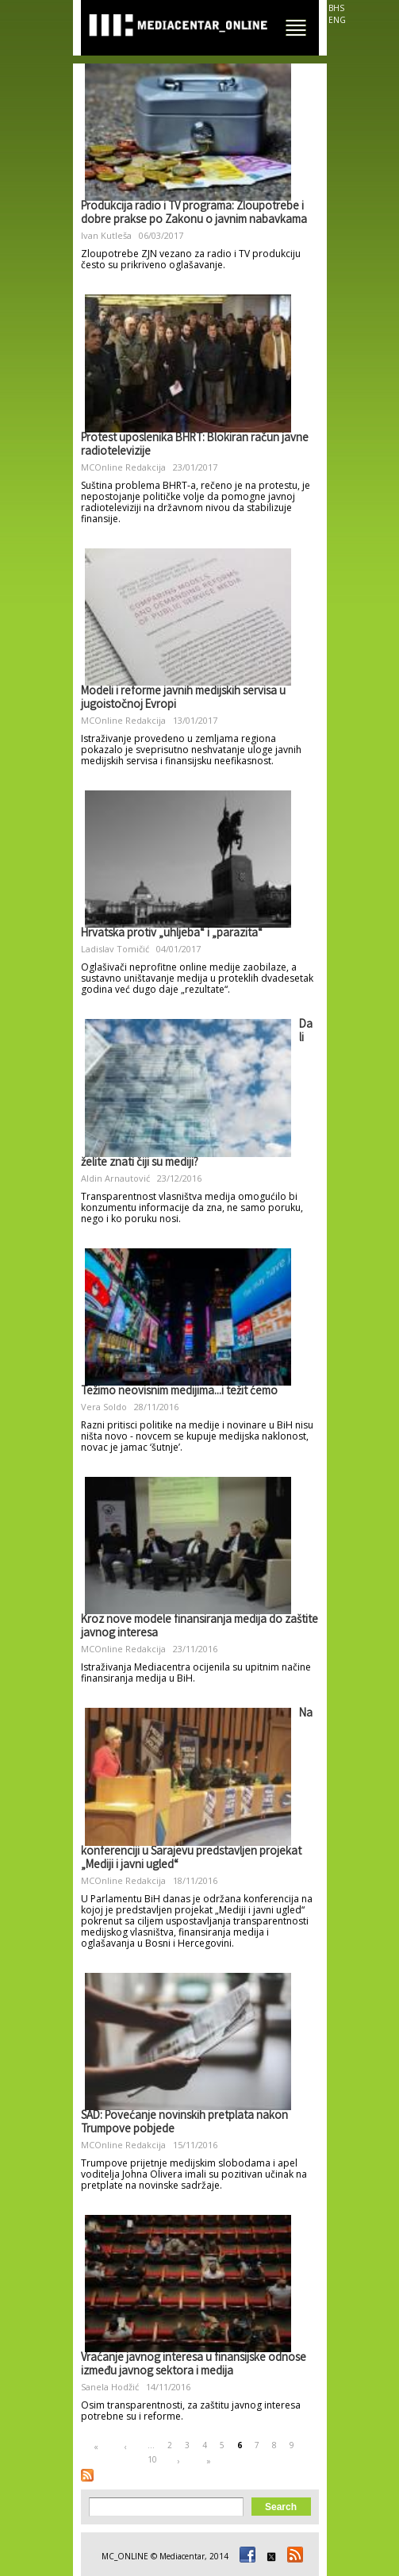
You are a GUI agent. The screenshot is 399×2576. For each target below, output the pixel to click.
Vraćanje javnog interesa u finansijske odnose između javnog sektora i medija (193, 2365)
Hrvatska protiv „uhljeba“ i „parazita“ (172, 934)
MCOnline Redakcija (123, 467)
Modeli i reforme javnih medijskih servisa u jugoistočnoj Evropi (183, 698)
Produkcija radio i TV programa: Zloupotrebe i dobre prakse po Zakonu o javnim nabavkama (194, 213)
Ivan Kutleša (106, 235)
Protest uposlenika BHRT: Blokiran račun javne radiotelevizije (195, 445)
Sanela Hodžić (110, 2387)
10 (152, 2459)
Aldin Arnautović (115, 1178)
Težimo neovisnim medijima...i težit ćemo (179, 1392)
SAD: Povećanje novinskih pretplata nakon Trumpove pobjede (184, 2123)
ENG (337, 19)
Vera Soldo (104, 1407)
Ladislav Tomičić (115, 949)
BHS (336, 7)
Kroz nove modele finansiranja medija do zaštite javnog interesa (199, 1627)
